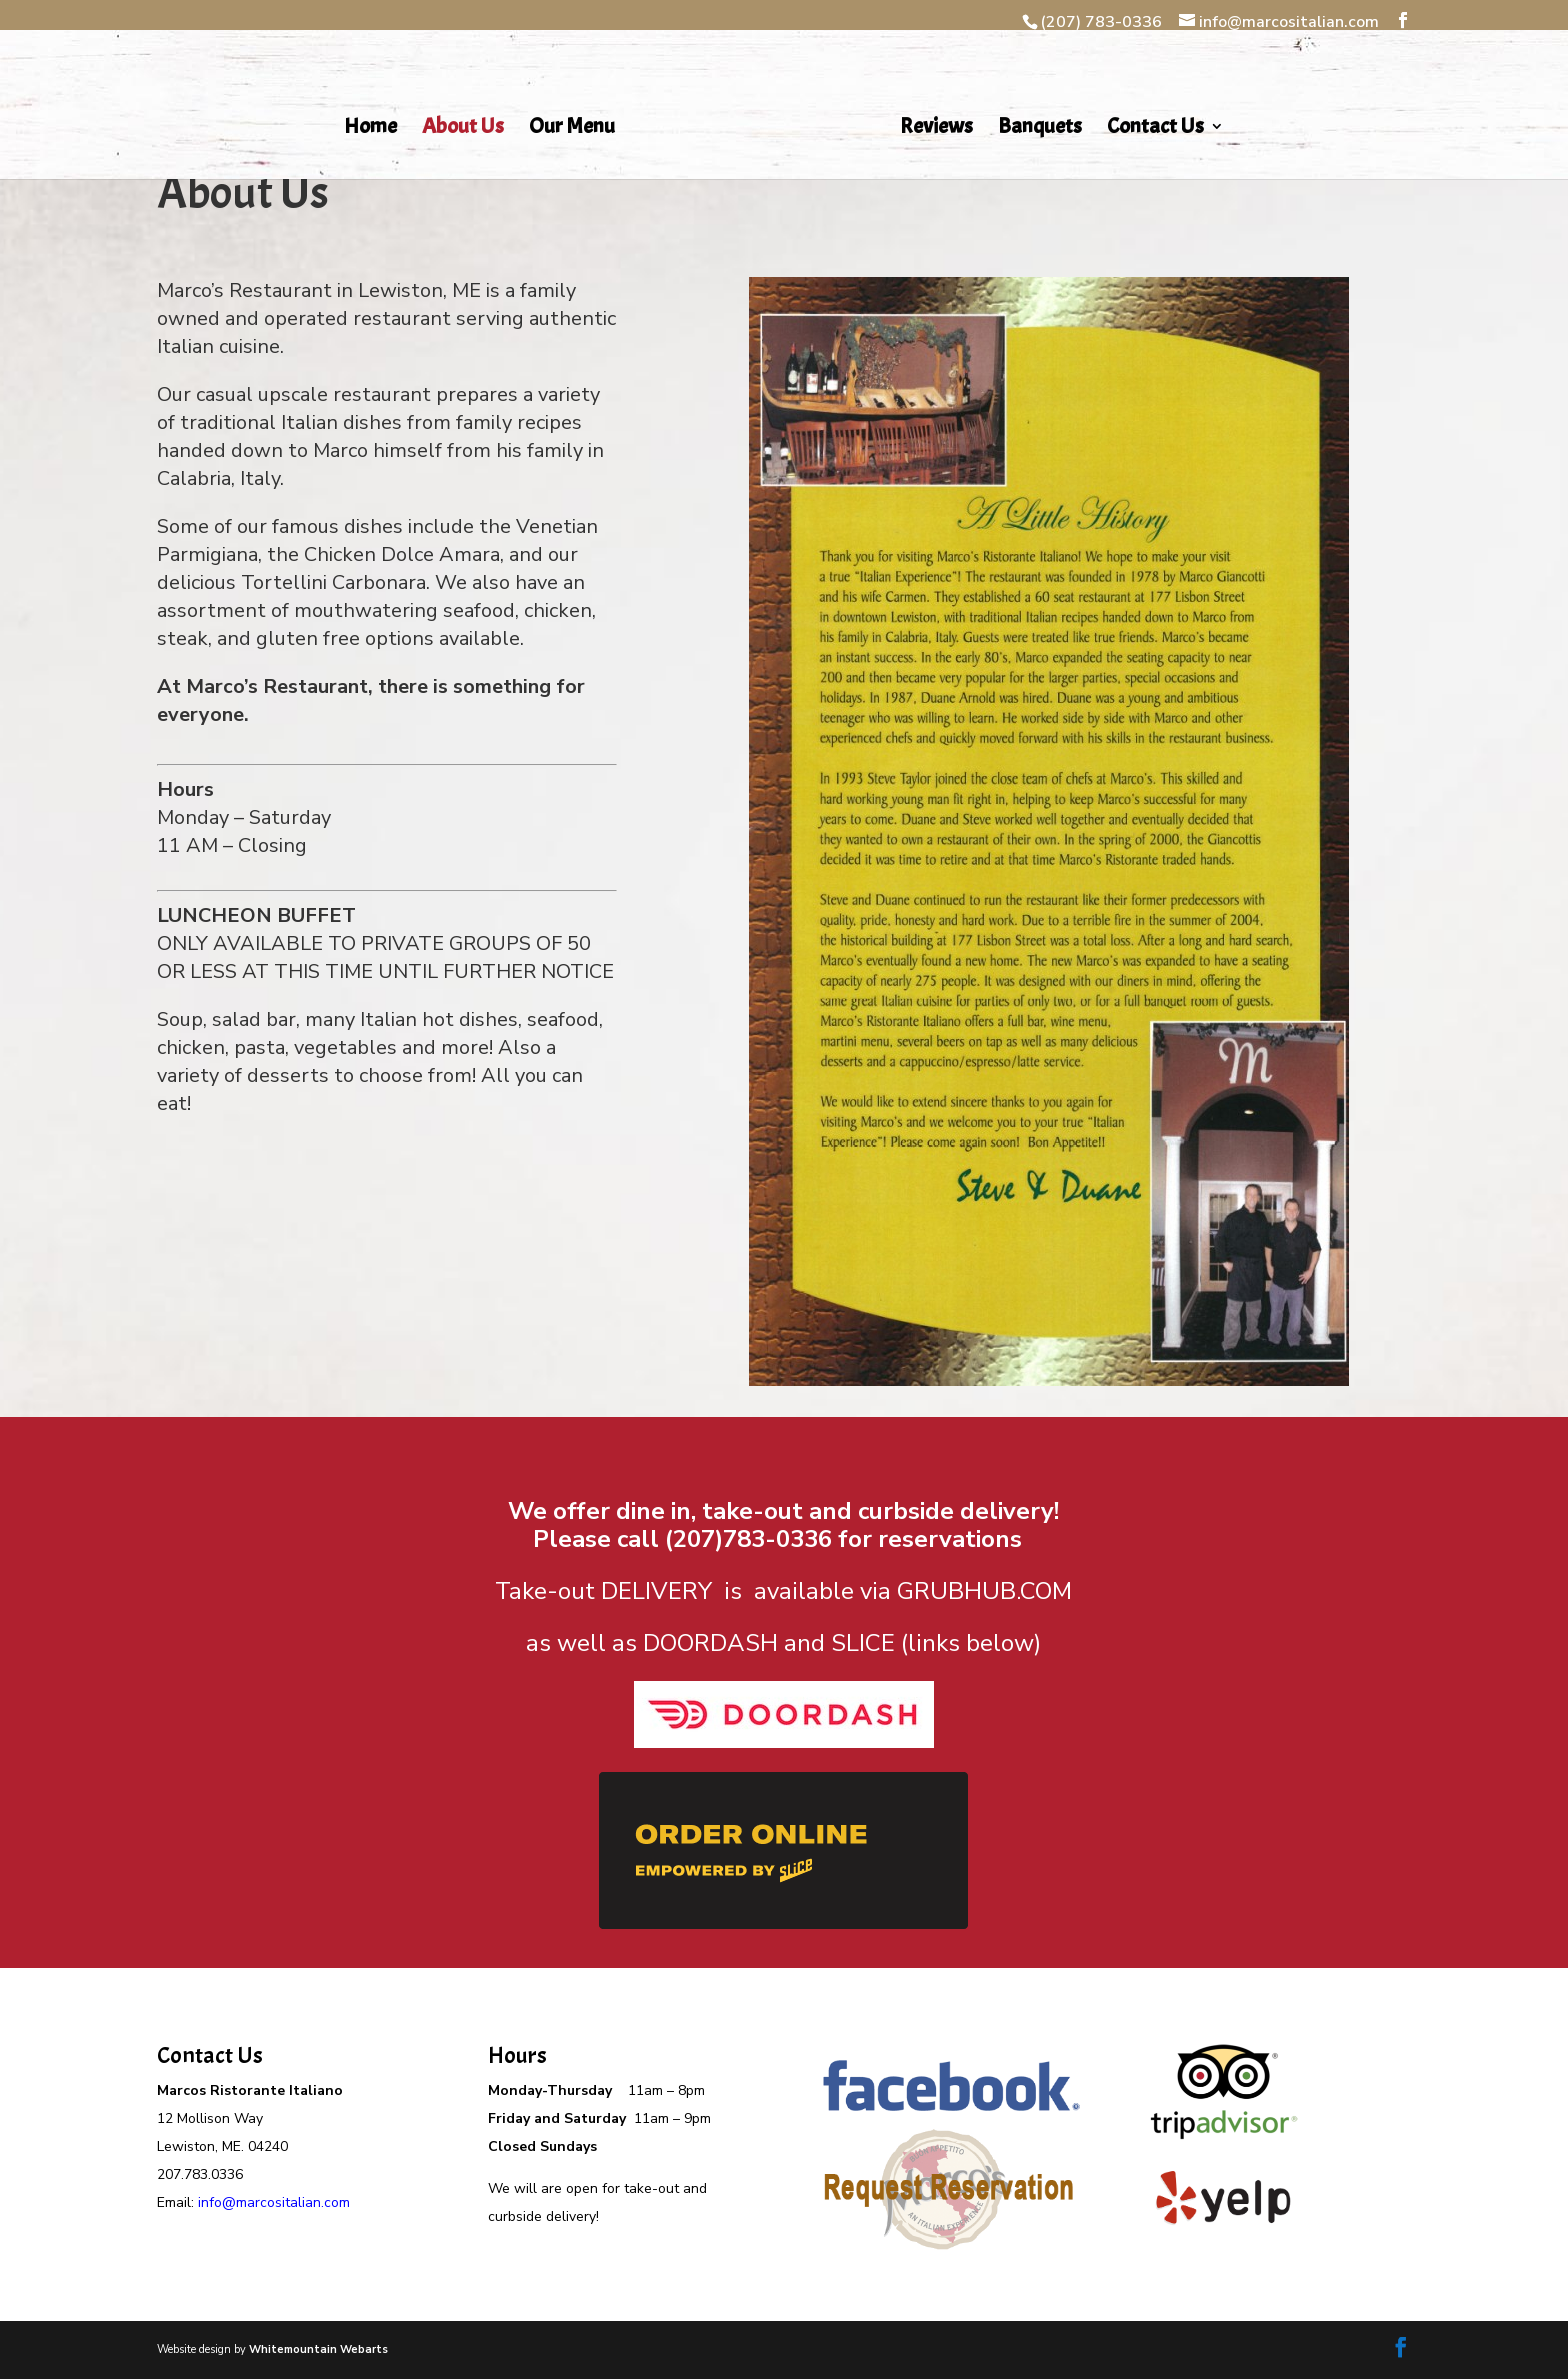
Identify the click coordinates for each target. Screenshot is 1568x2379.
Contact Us (1155, 129)
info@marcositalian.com (274, 2202)
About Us (463, 129)
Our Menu (572, 129)
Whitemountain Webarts (318, 2349)
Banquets (1040, 129)
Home (370, 129)
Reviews (936, 129)
